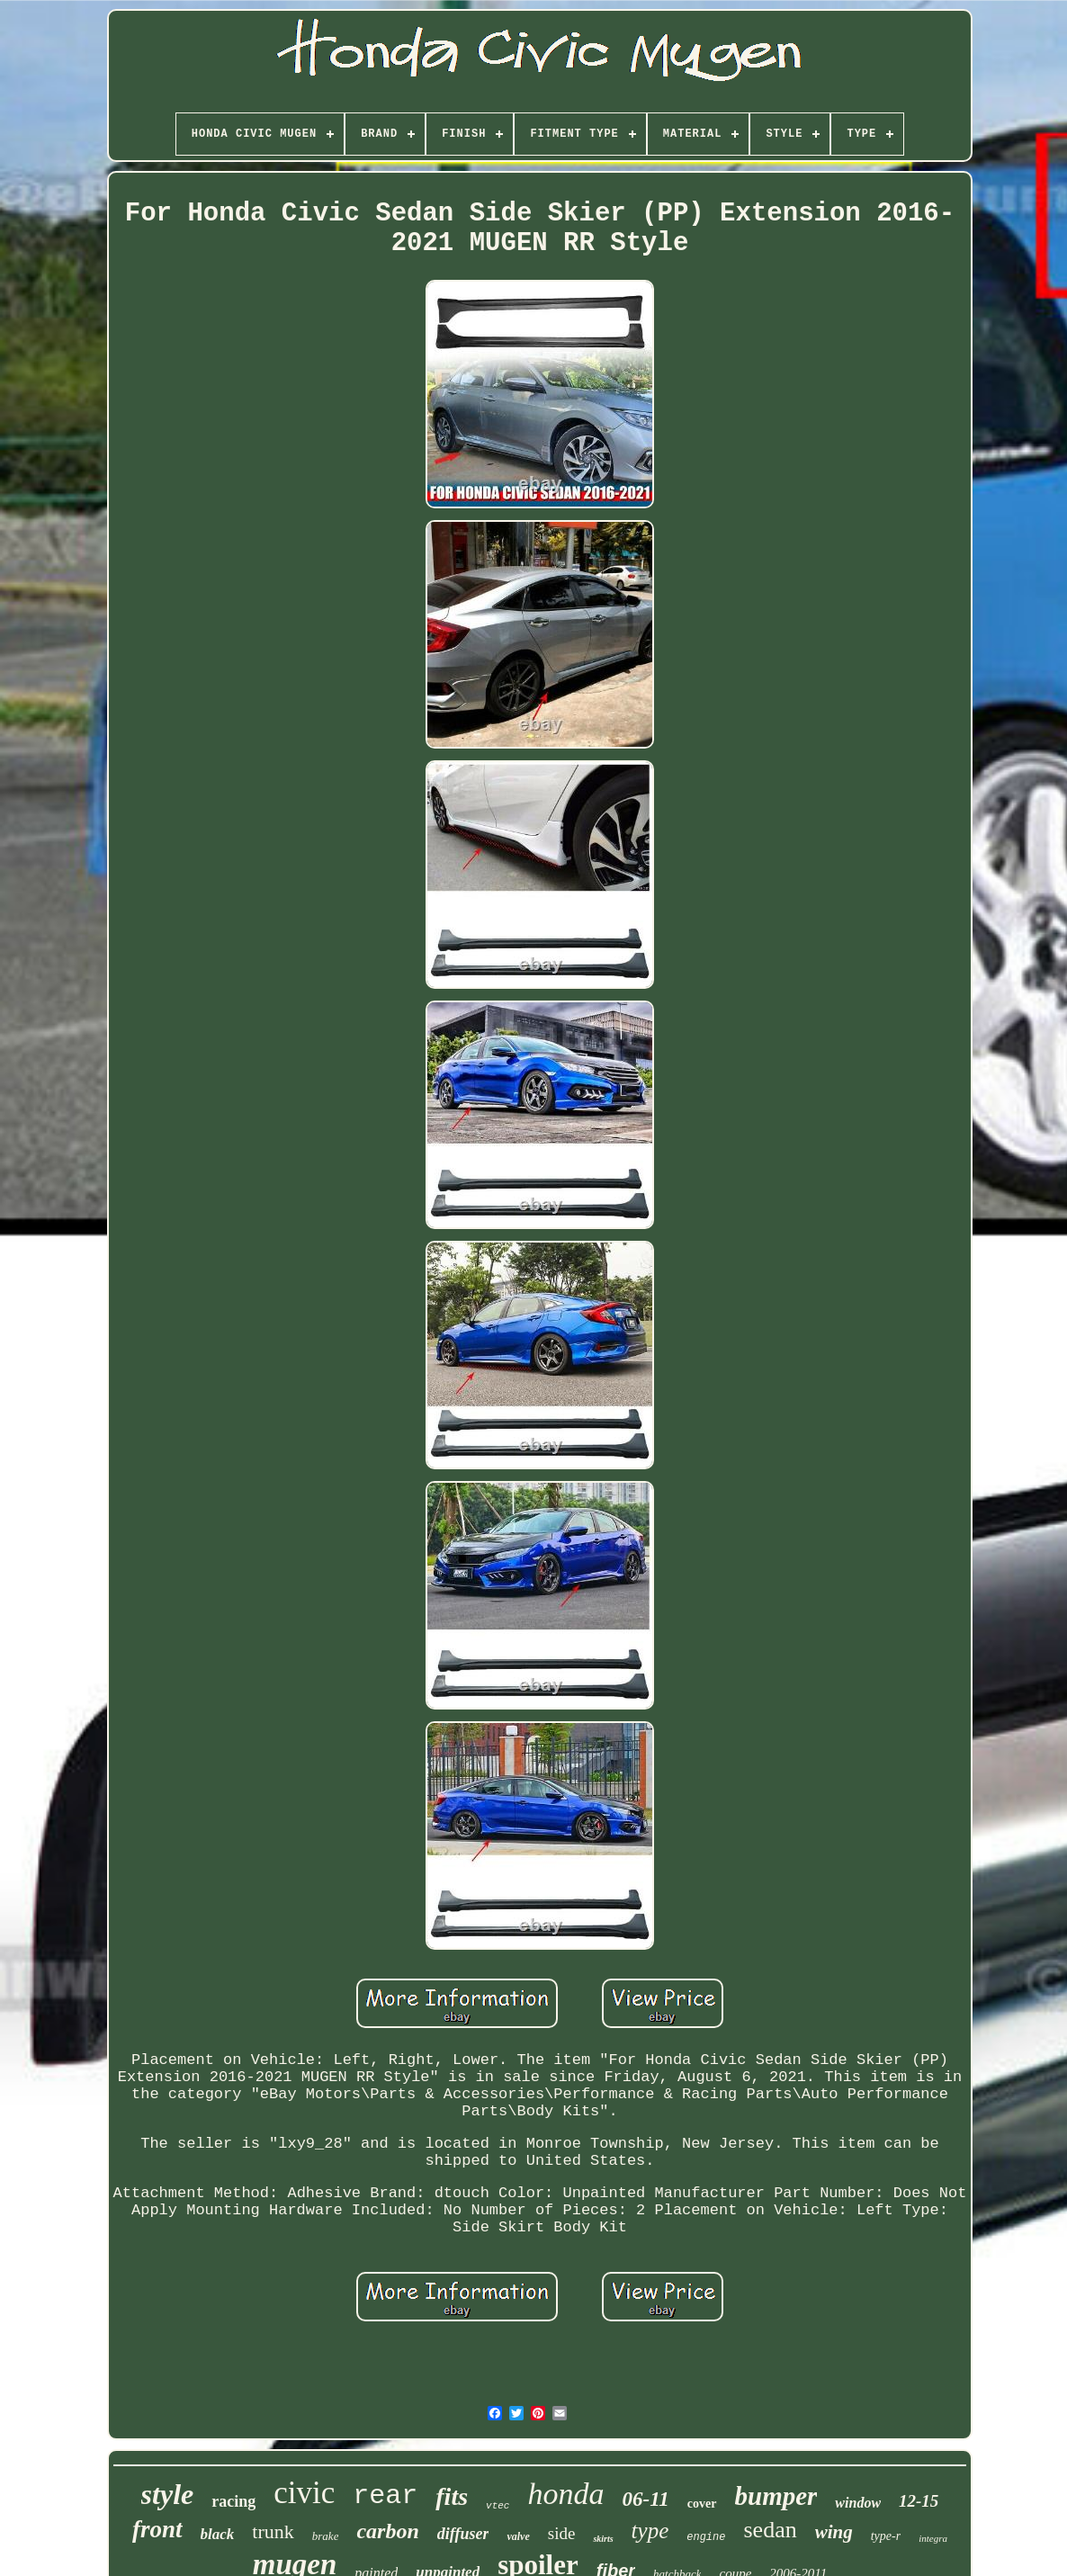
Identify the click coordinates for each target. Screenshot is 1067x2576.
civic (304, 2492)
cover (702, 2503)
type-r (886, 2536)
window (858, 2502)
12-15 (918, 2500)
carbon (387, 2531)
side (562, 2533)
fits (451, 2496)
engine (705, 2537)
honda (565, 2493)
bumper (776, 2496)
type (650, 2530)
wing (834, 2532)
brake (325, 2536)
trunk (272, 2531)
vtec (497, 2505)
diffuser (463, 2534)
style (167, 2494)
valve (518, 2536)
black (218, 2534)
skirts (603, 2539)
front (157, 2529)
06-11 (645, 2499)
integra (933, 2538)
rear (385, 2496)
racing (233, 2501)
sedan (769, 2530)
